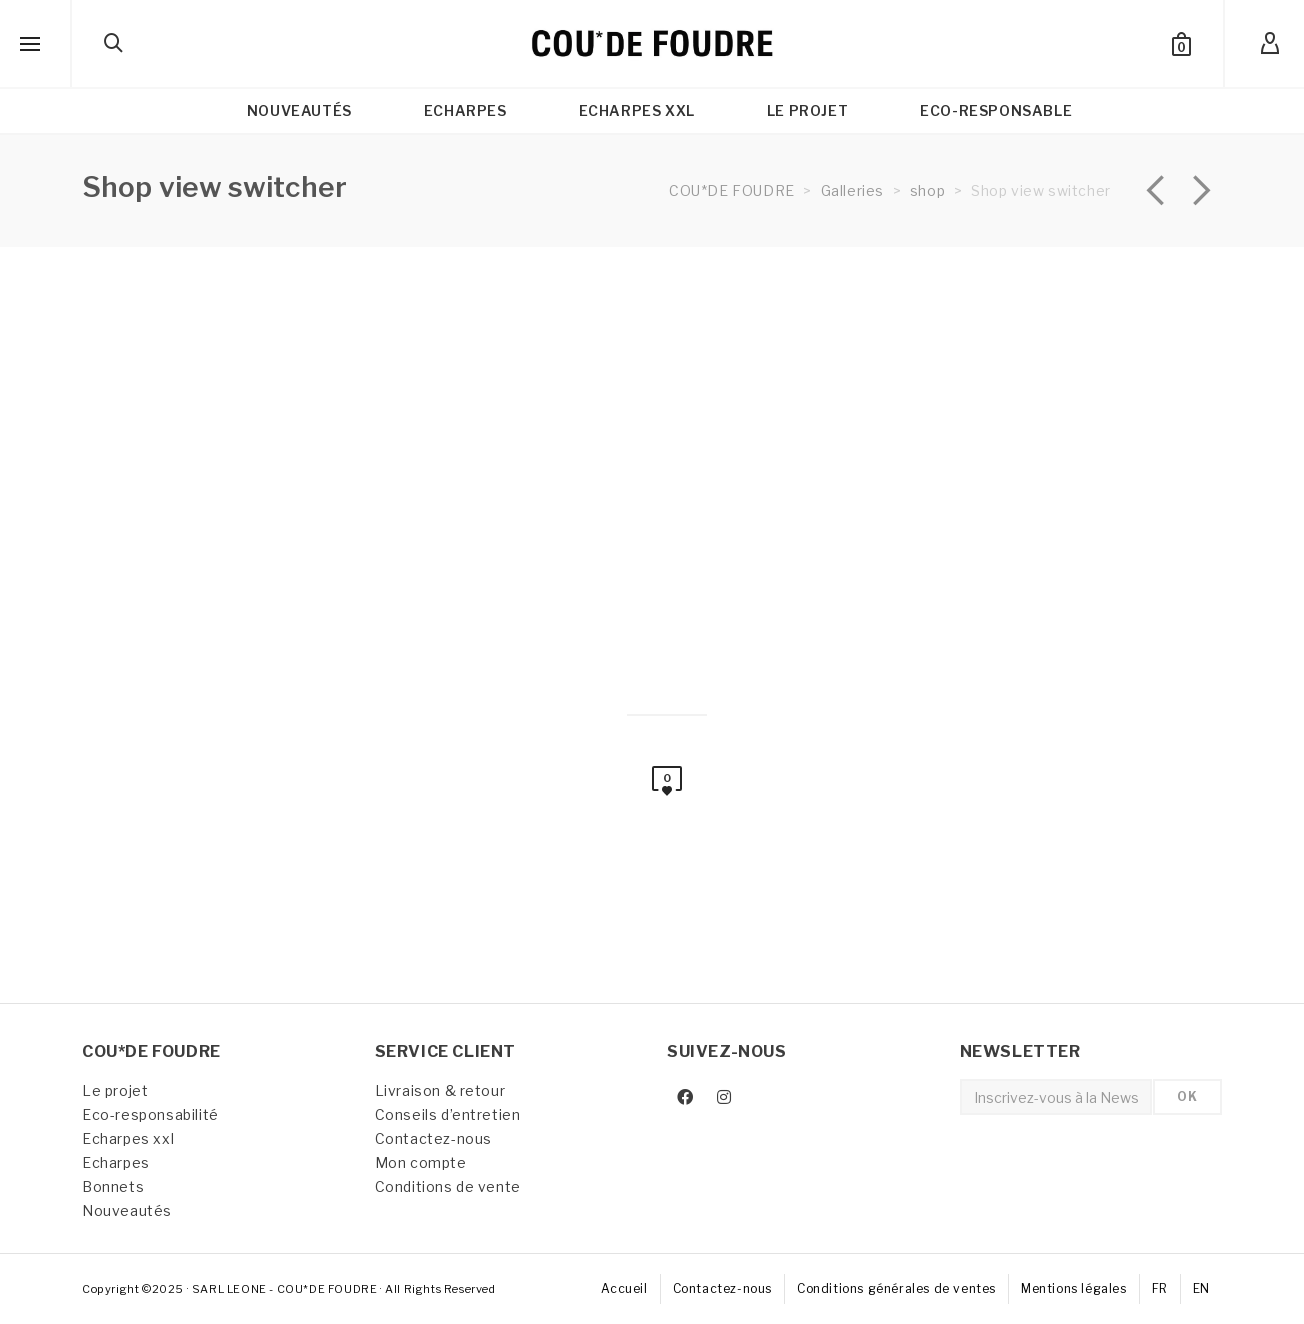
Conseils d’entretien (448, 1114)
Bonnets (113, 1186)
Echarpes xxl (128, 1138)
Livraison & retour (440, 1090)
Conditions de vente (448, 1186)
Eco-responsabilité (150, 1114)
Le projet (115, 1090)
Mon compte (421, 1162)
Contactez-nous (433, 1138)
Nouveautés (127, 1210)
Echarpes (116, 1162)
